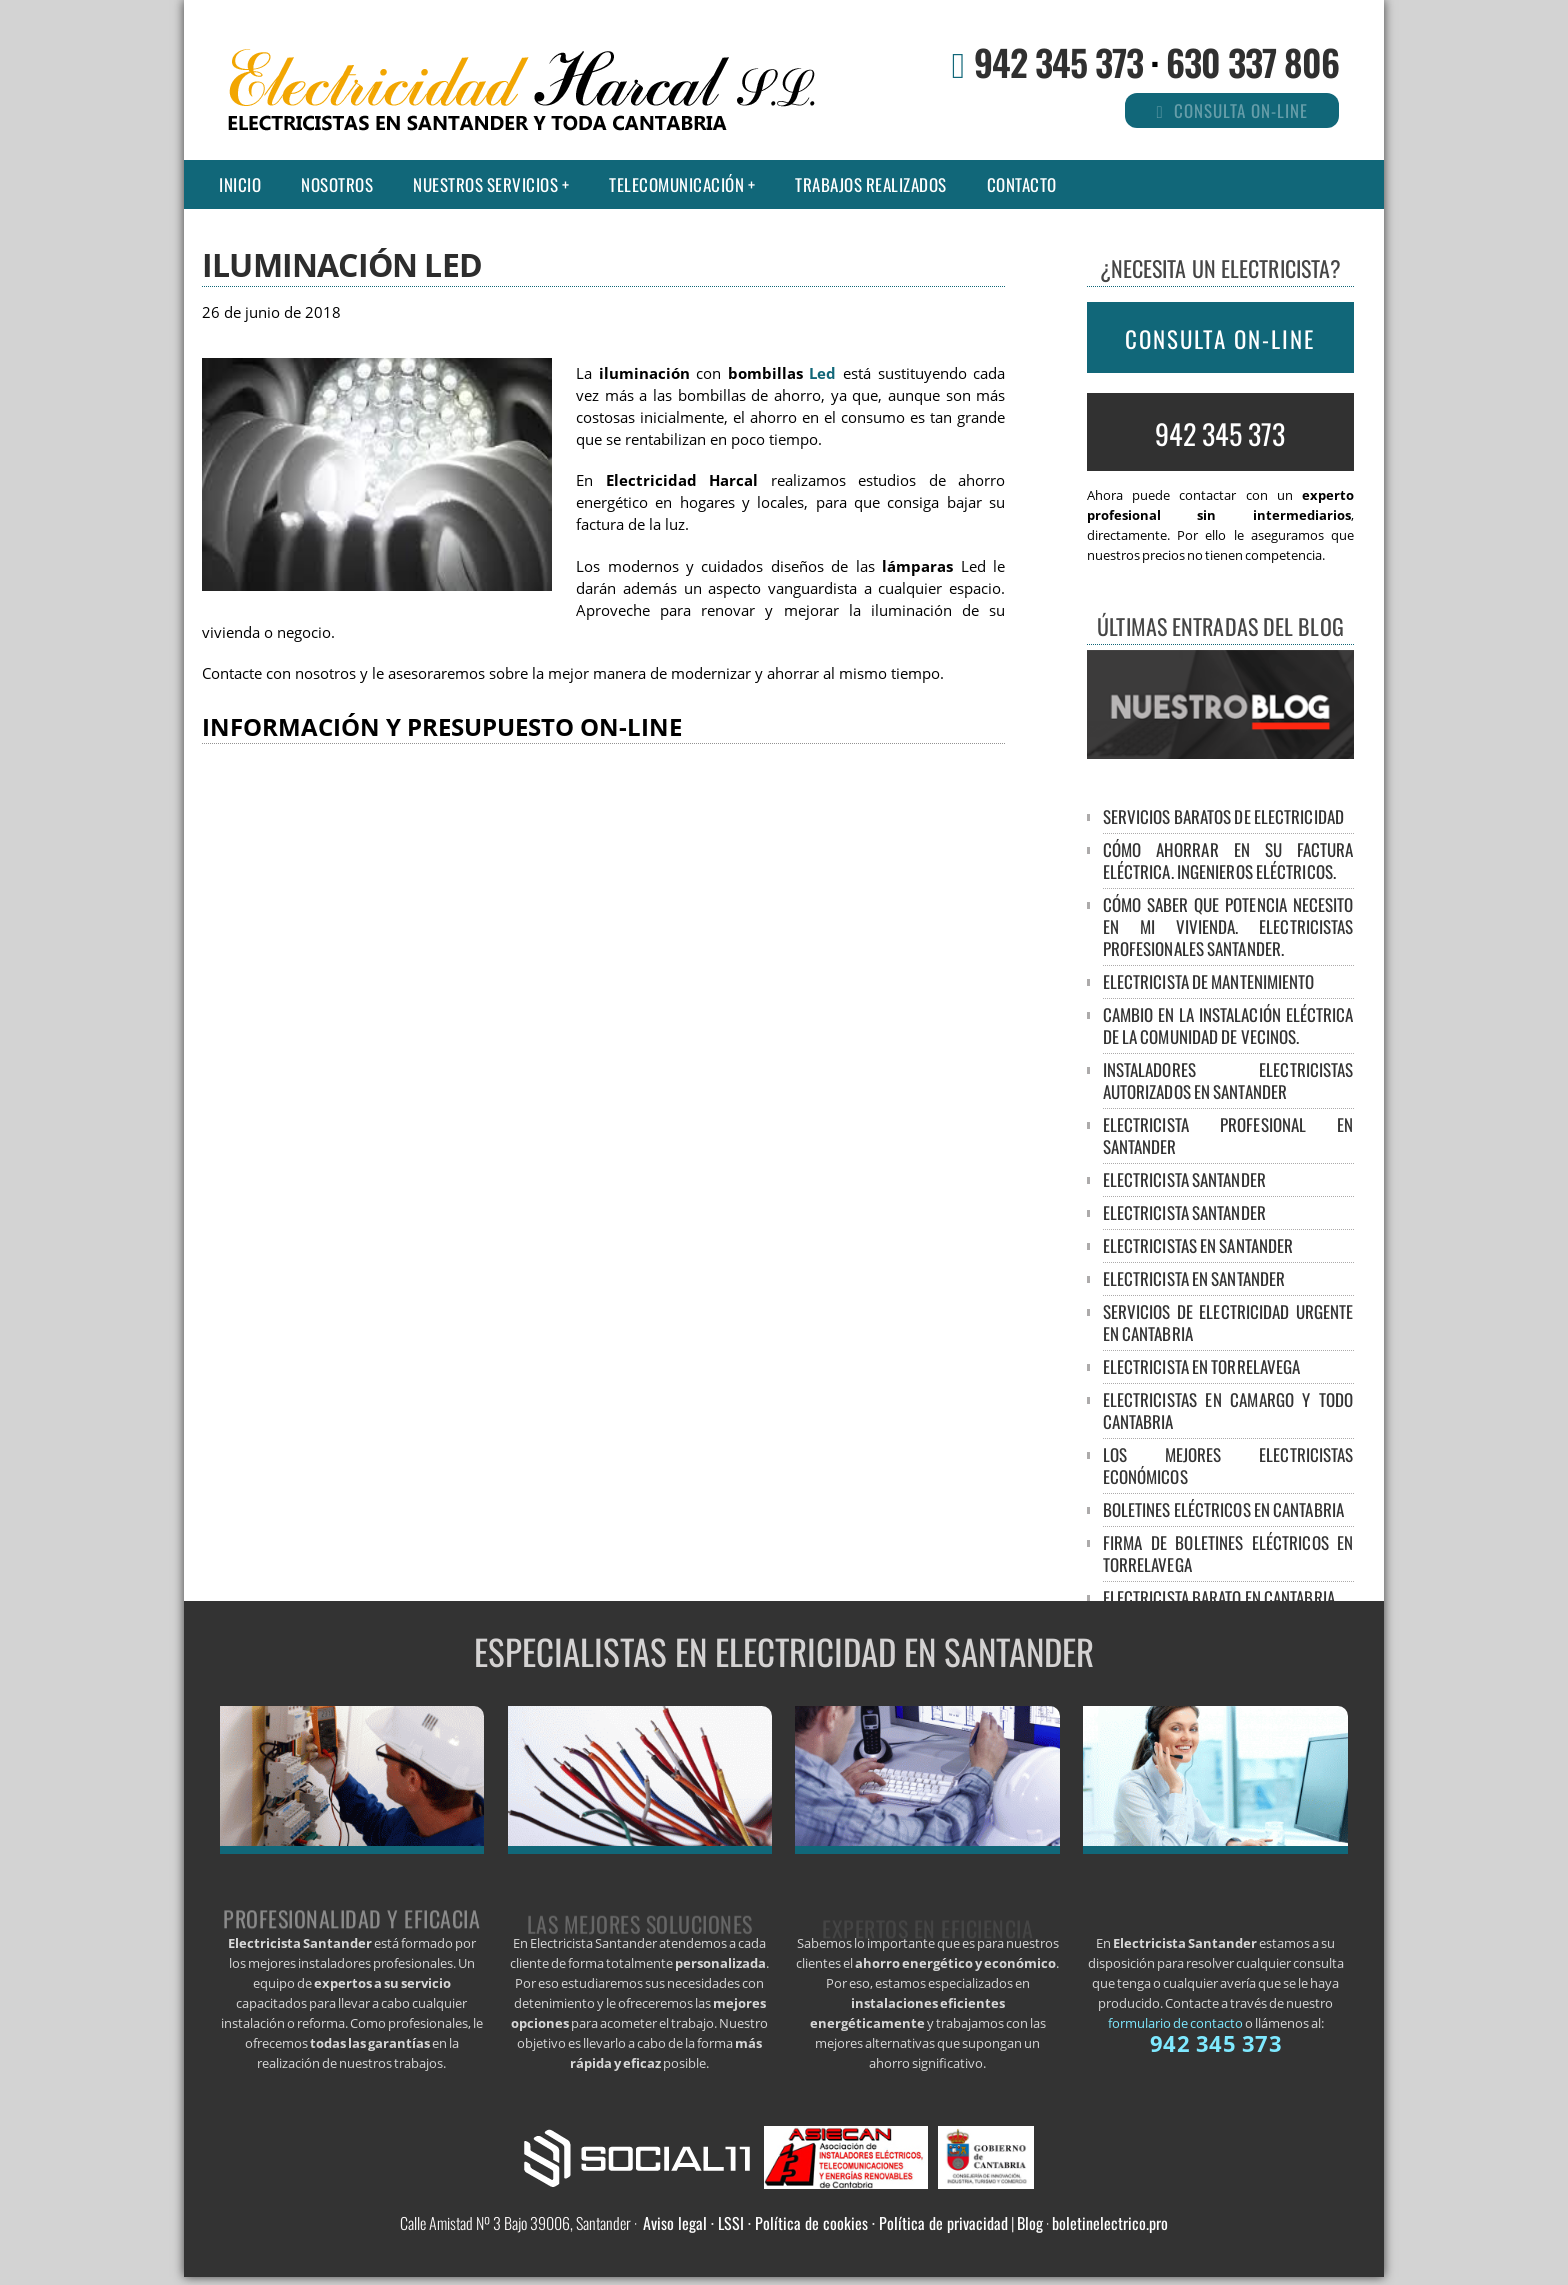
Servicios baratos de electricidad (1223, 816)
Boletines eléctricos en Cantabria (1223, 1509)
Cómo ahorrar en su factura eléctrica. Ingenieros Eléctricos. (1228, 860)
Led (822, 373)
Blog (1030, 2223)
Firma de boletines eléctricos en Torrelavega (1228, 1553)
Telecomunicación (676, 184)
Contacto (1022, 184)
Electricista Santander (1184, 1179)
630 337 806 (1252, 61)
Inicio (240, 184)
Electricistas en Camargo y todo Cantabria (1228, 1410)
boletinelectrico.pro (1110, 2223)
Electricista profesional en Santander (1228, 1135)
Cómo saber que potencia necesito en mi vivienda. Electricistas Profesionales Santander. (1228, 926)
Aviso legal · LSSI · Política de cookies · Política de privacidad (825, 2223)
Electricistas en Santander (1198, 1245)
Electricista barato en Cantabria (1219, 1597)
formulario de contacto (1175, 2023)
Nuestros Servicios (485, 184)
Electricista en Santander (1194, 1278)
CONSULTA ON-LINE (1220, 339)
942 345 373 (1058, 61)
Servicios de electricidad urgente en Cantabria (1228, 1322)
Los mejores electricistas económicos (1228, 1465)
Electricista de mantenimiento (1209, 981)
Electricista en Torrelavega (1202, 1366)
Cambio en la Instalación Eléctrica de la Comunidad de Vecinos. (1228, 1025)
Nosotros (337, 184)
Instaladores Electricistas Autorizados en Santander (1228, 1080)
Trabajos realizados (871, 184)
